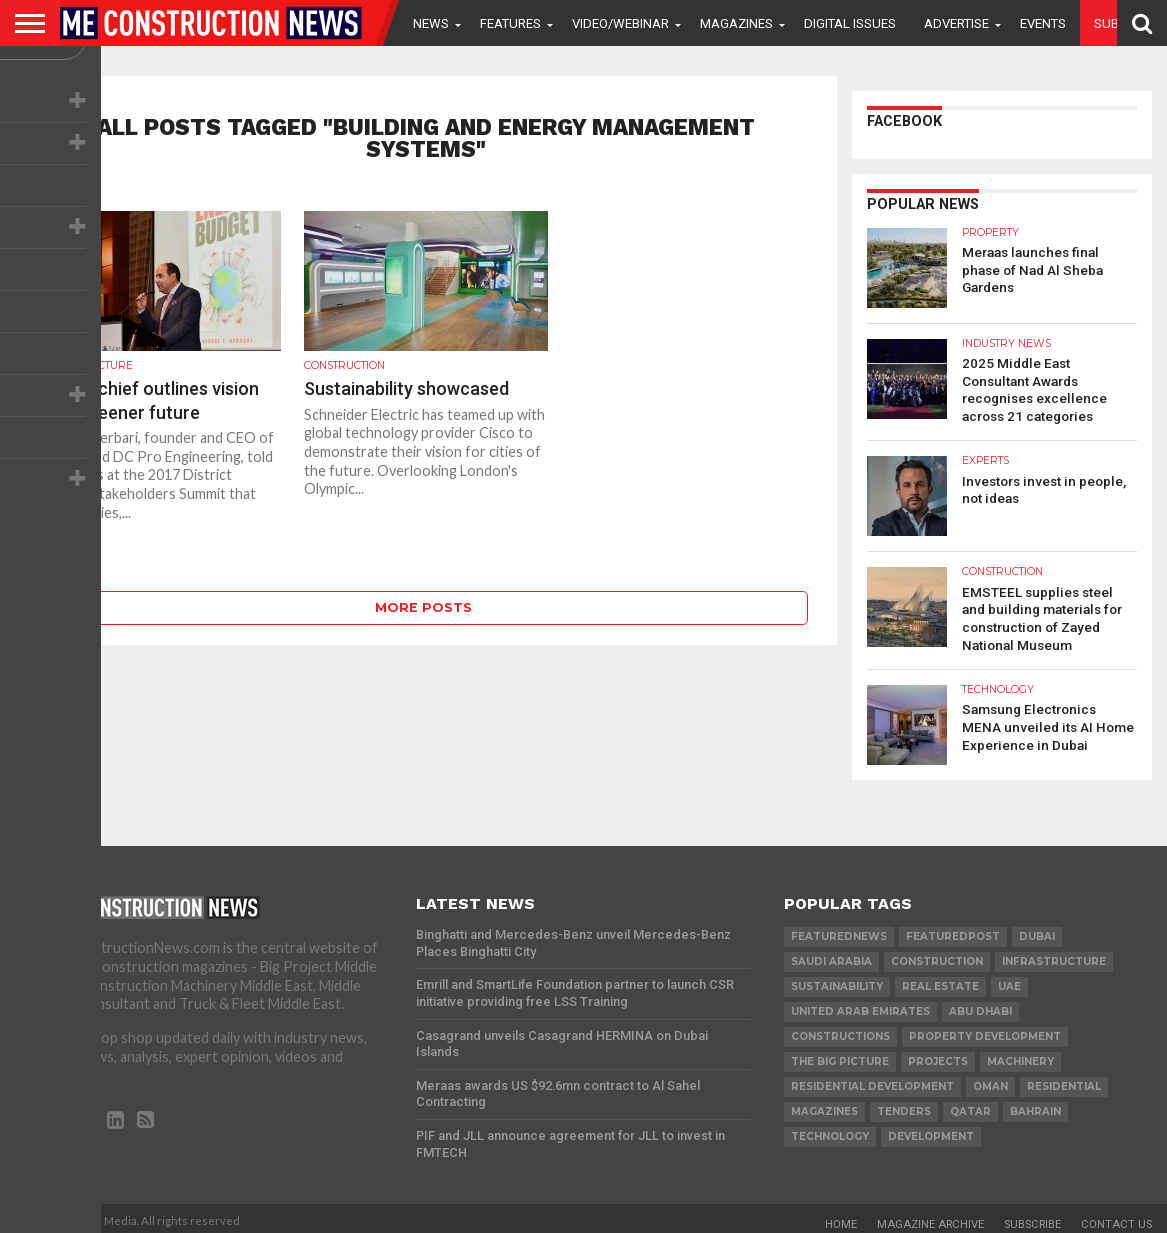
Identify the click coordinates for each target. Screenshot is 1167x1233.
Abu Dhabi (980, 1004)
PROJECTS (938, 1054)
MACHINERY (1020, 1054)
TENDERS (904, 1104)
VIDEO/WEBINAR (620, 23)
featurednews (839, 929)
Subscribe (1032, 1217)
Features (510, 23)
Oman (990, 1079)
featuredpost (953, 929)
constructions (840, 1029)
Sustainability (837, 979)
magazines (824, 1104)
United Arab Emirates (860, 1004)
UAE (1009, 979)
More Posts (423, 607)
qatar (970, 1104)
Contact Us (1116, 1217)
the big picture (840, 1054)
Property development (985, 1029)
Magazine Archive (930, 1217)
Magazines (736, 23)
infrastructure (1054, 954)
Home (841, 1217)
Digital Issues (850, 23)
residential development (872, 1079)
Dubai (1037, 929)
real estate (940, 979)
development (931, 1129)
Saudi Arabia (831, 954)
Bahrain (1035, 1104)
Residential (1064, 1079)
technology (830, 1129)
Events (1043, 23)
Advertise (956, 23)
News (431, 23)
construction (937, 954)
